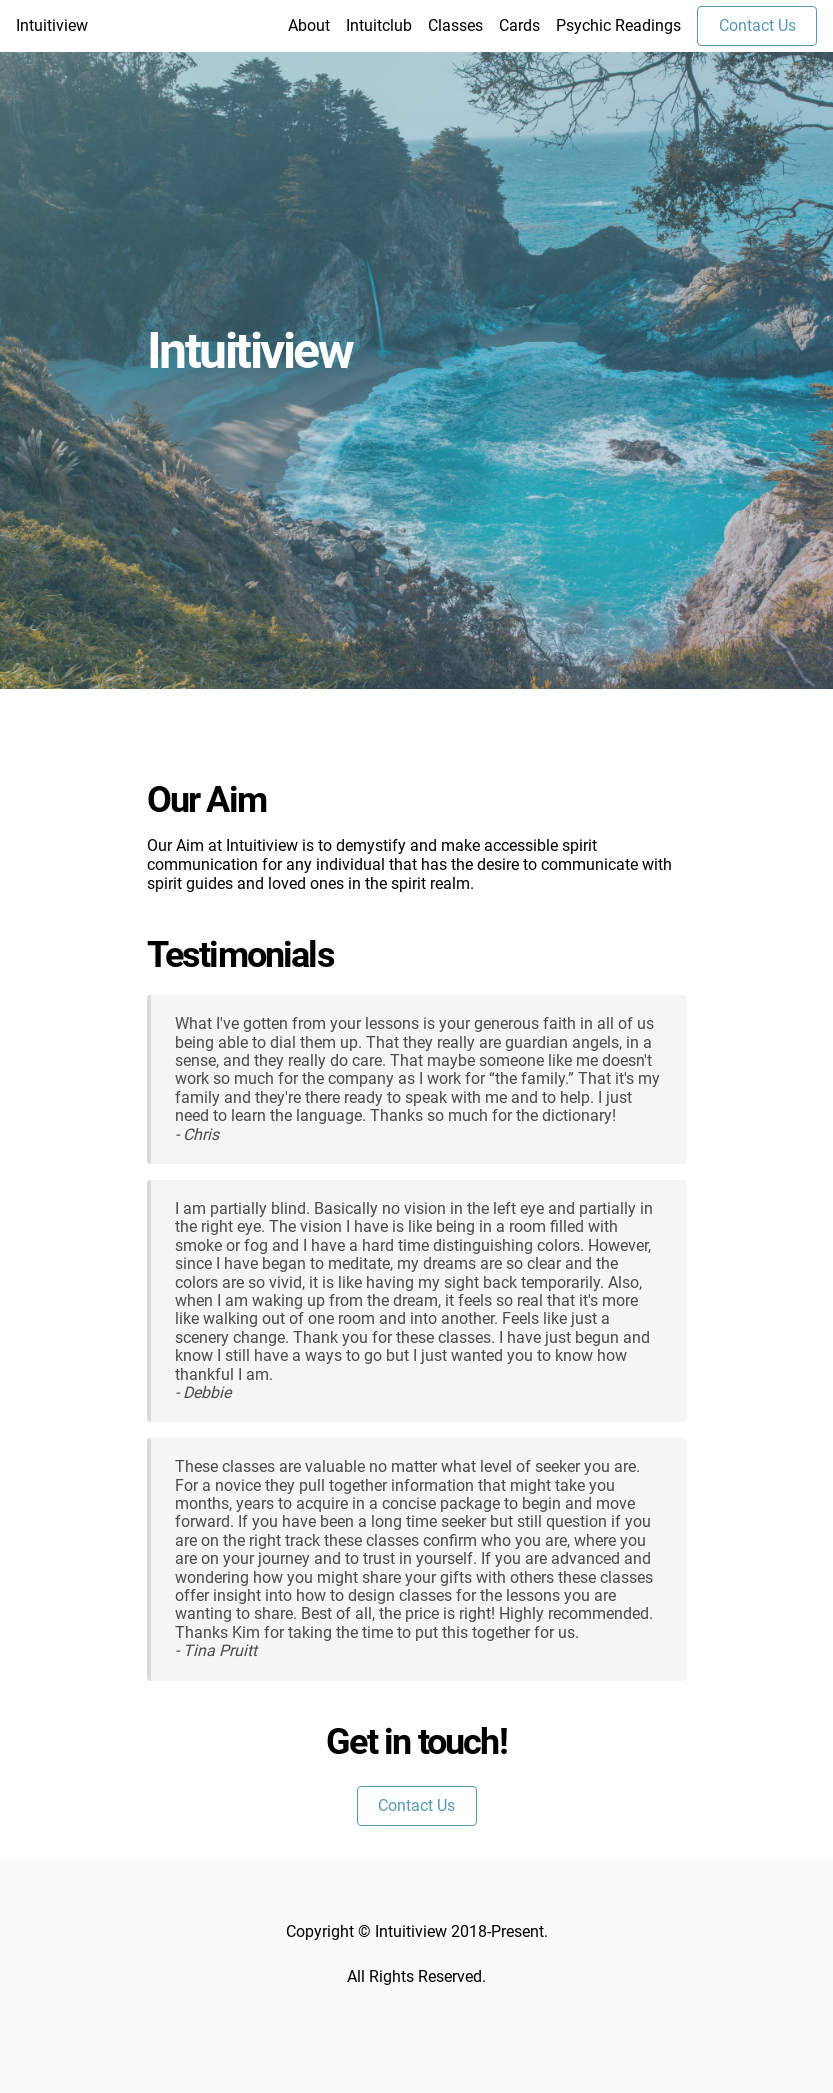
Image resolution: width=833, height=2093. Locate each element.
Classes (455, 26)
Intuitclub (379, 26)
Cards (519, 26)
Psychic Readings (618, 26)
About (309, 26)
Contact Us (757, 25)
